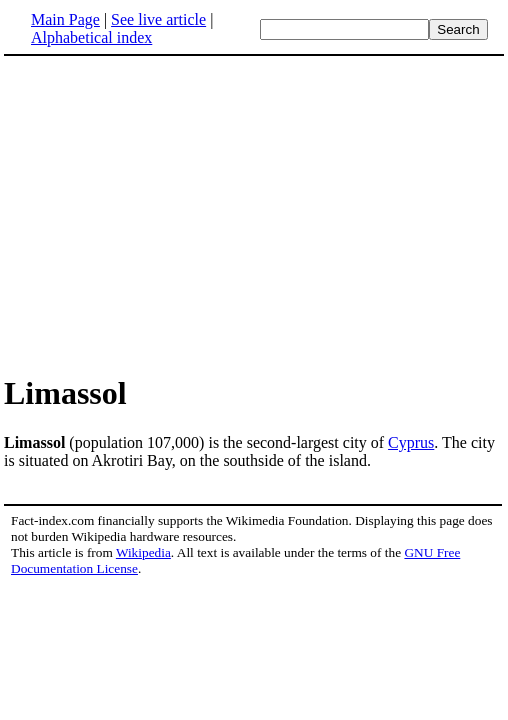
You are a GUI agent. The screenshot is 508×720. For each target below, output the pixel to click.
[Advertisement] (172, 214)
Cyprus (411, 442)
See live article (158, 19)
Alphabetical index (91, 37)
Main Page (65, 19)
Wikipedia (143, 552)
